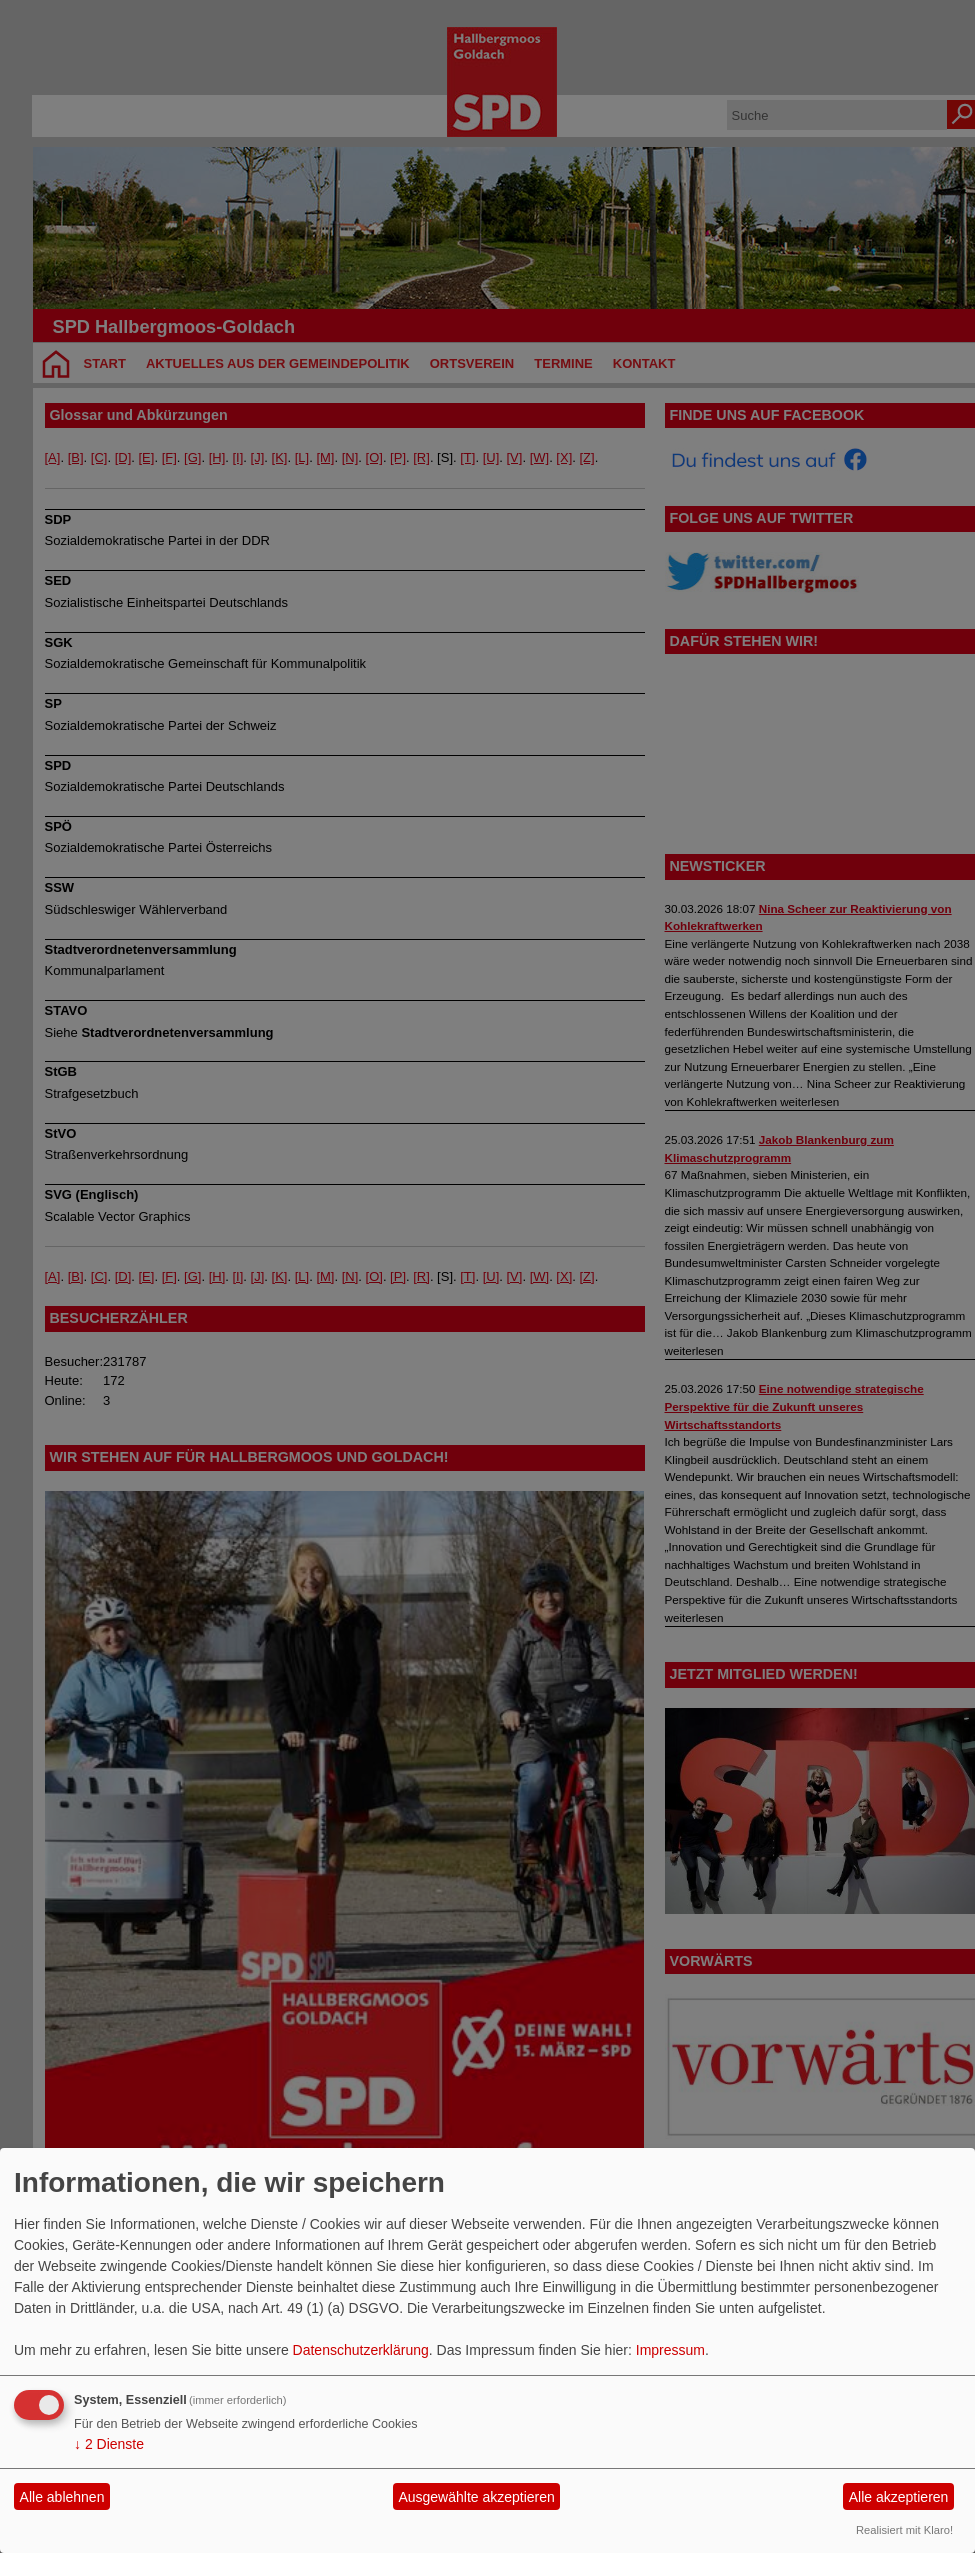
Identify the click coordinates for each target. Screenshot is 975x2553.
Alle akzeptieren (899, 2497)
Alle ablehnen (62, 2497)
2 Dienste (109, 2444)
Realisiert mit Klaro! (904, 2530)
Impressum (670, 2350)
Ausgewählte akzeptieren (476, 2497)
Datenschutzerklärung (361, 2350)
